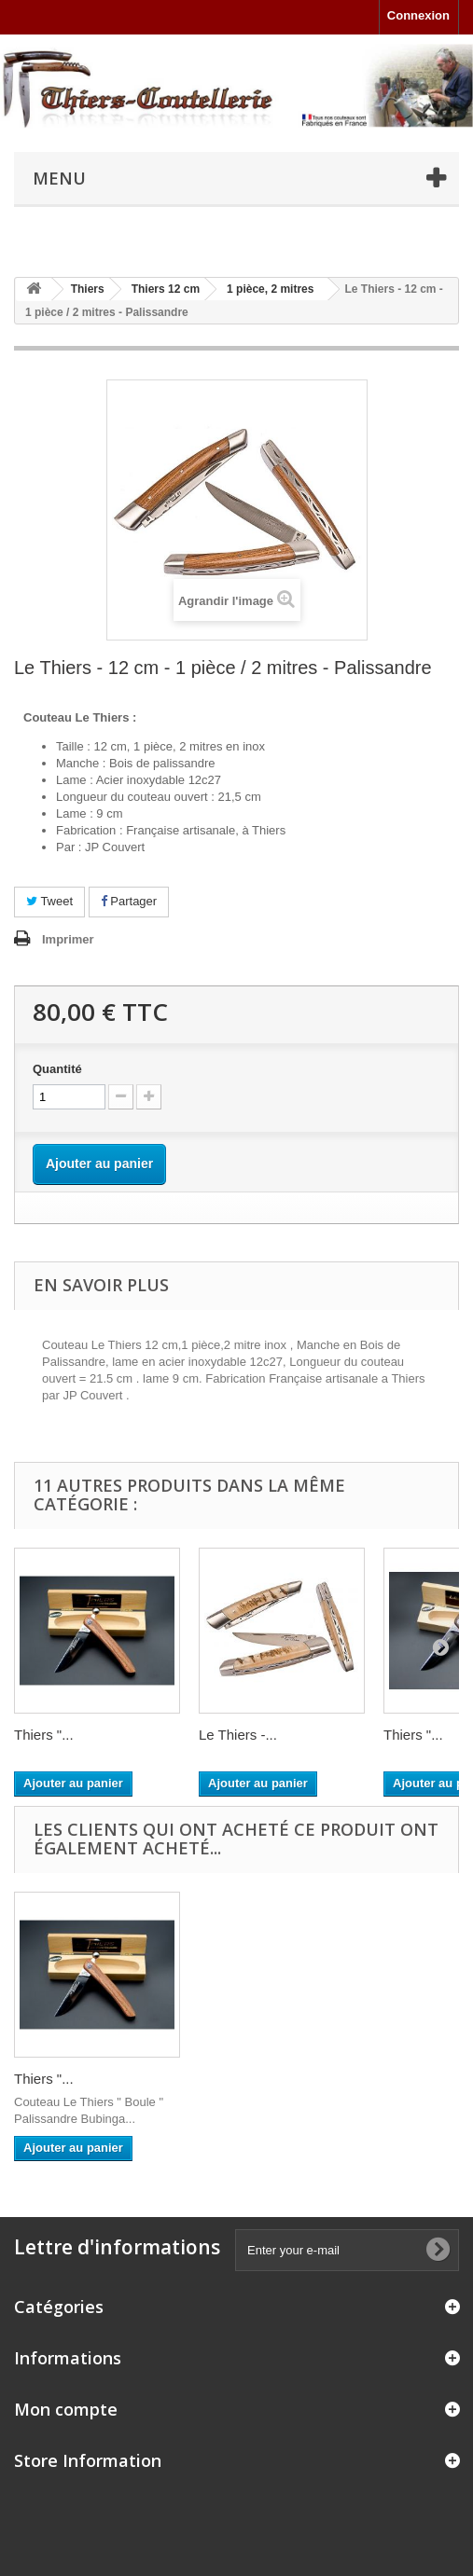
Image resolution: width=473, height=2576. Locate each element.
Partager (129, 901)
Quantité (57, 1069)
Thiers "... (44, 1735)
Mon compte (66, 2409)
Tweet (49, 901)
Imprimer (68, 939)
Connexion (418, 15)
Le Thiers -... (238, 1735)
